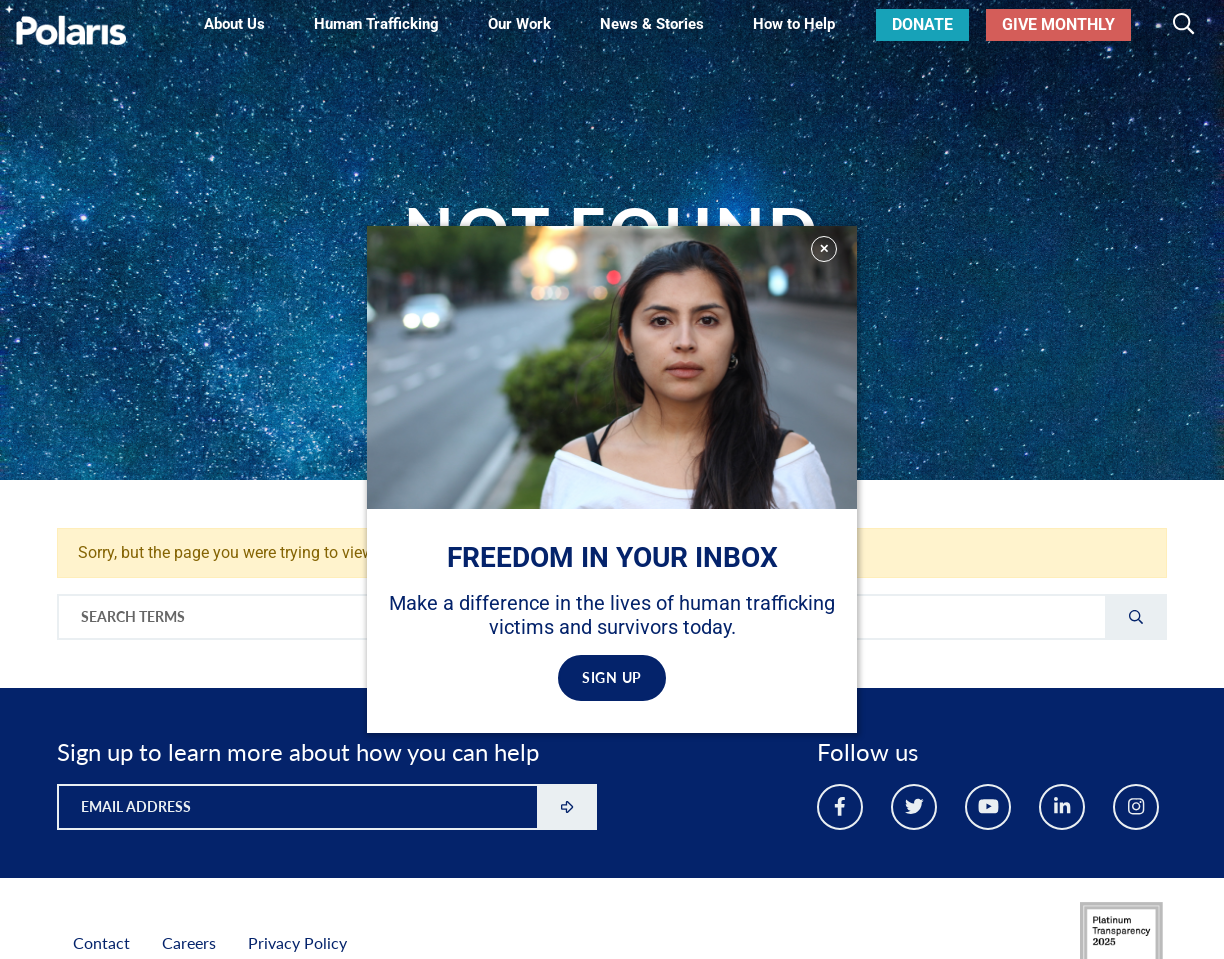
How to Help (794, 24)
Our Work (519, 24)
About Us (234, 24)
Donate (922, 24)
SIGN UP (612, 677)
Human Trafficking (376, 24)
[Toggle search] (1183, 25)
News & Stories (652, 24)
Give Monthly (1058, 24)
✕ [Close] (824, 248)
